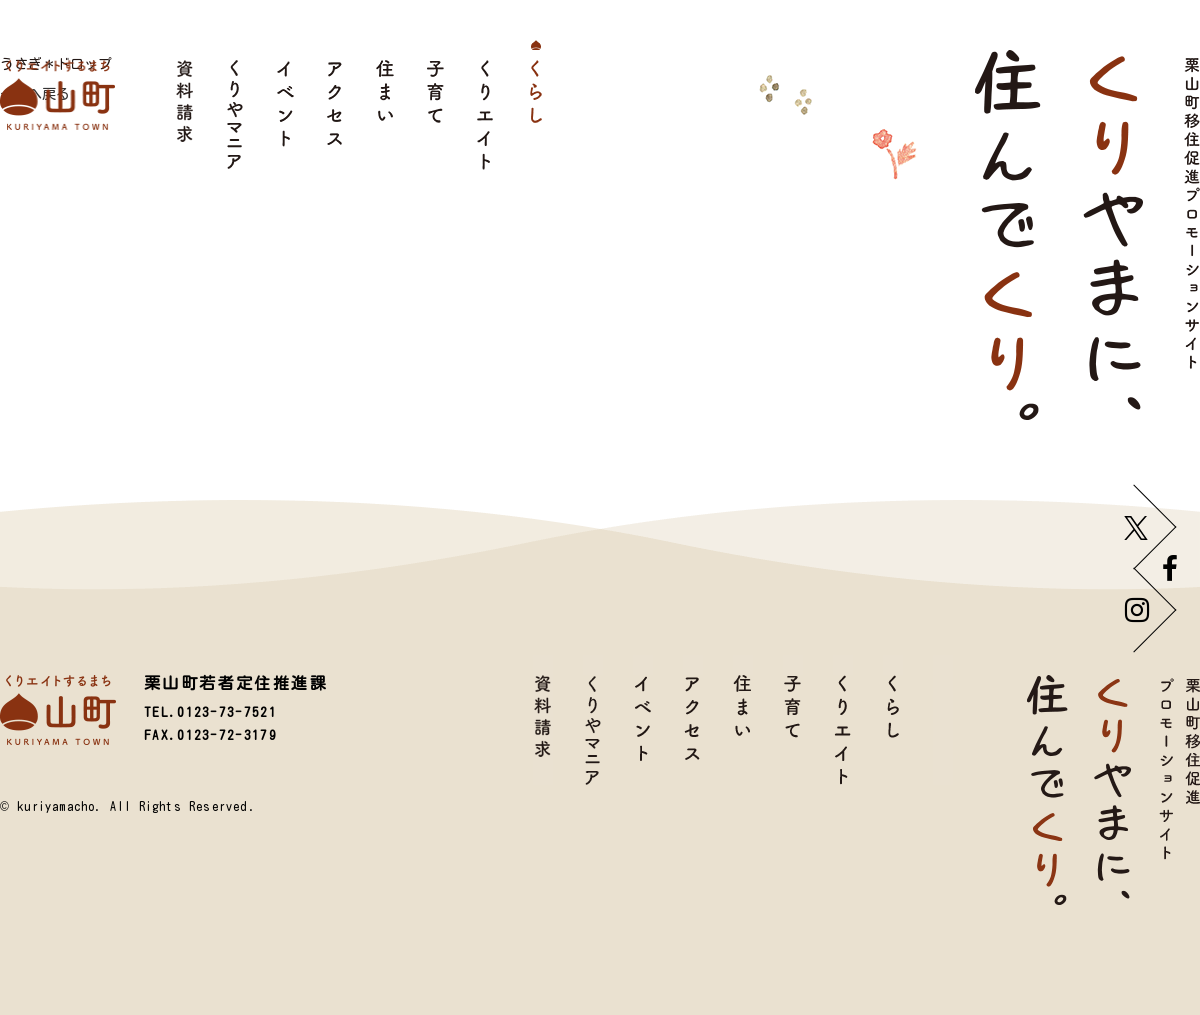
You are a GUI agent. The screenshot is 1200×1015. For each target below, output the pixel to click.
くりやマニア (235, 115)
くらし (535, 115)
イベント (285, 115)
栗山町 (58, 95)
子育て (435, 115)
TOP (943, 720)
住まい (385, 115)
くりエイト (485, 115)
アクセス (335, 115)
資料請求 (185, 115)
